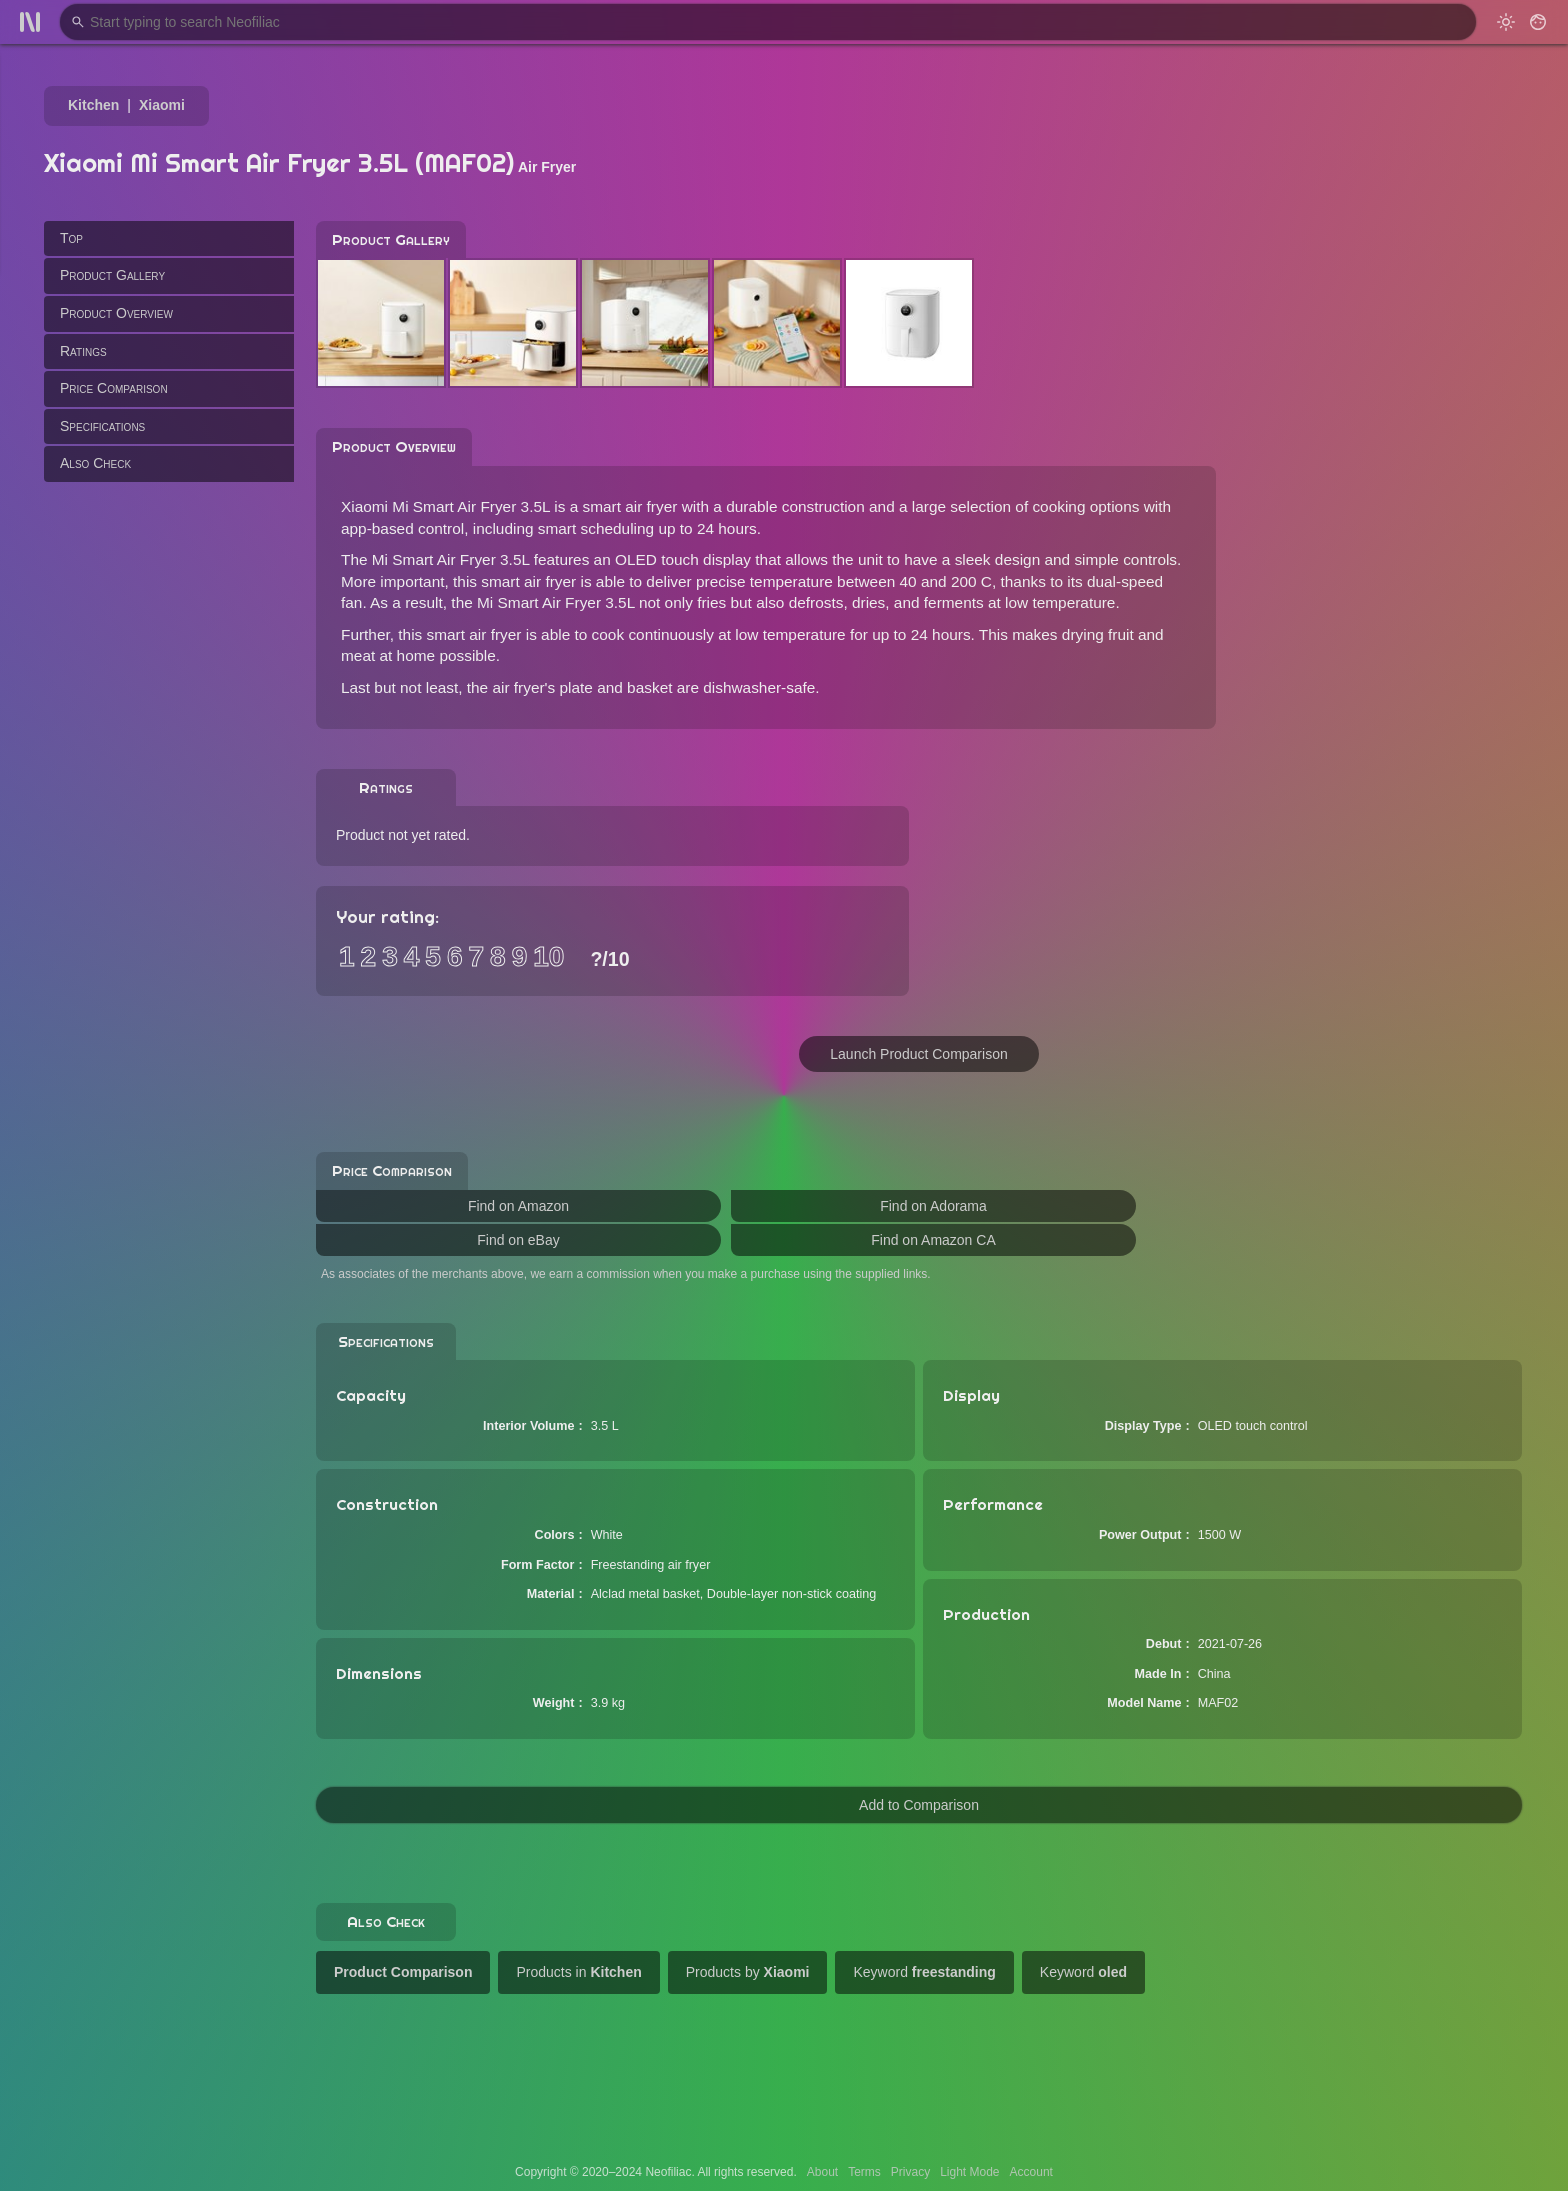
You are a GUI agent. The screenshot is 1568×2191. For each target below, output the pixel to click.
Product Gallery (112, 275)
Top (71, 238)
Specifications (102, 426)
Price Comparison (114, 388)
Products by (748, 1972)
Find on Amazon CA (933, 1240)
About (822, 2172)
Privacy (910, 2172)
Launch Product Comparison (918, 1054)
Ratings (83, 351)
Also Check (95, 463)
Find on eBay (518, 1240)
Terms (864, 2172)
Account (1031, 2172)
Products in (578, 1972)
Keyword (924, 1972)
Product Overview (116, 313)
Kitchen (93, 105)
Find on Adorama (933, 1206)
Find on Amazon (518, 1206)
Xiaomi (162, 105)
